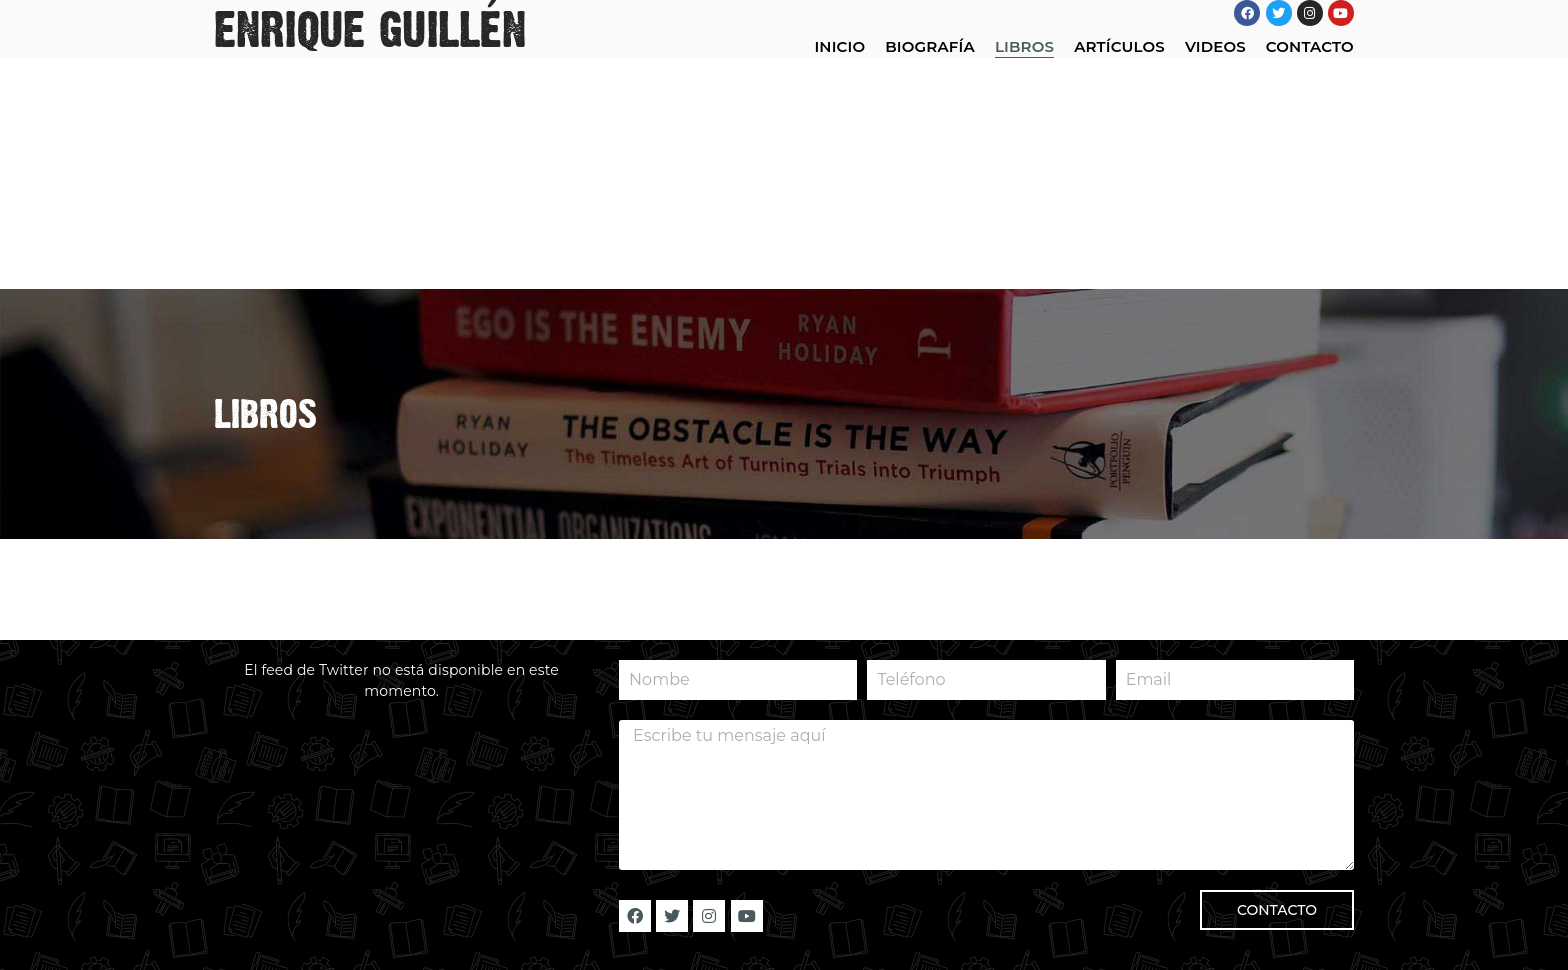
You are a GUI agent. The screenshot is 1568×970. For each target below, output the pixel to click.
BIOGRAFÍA (930, 46)
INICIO (839, 46)
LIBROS (1024, 46)
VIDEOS (1215, 46)
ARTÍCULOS (1119, 46)
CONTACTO (1310, 46)
